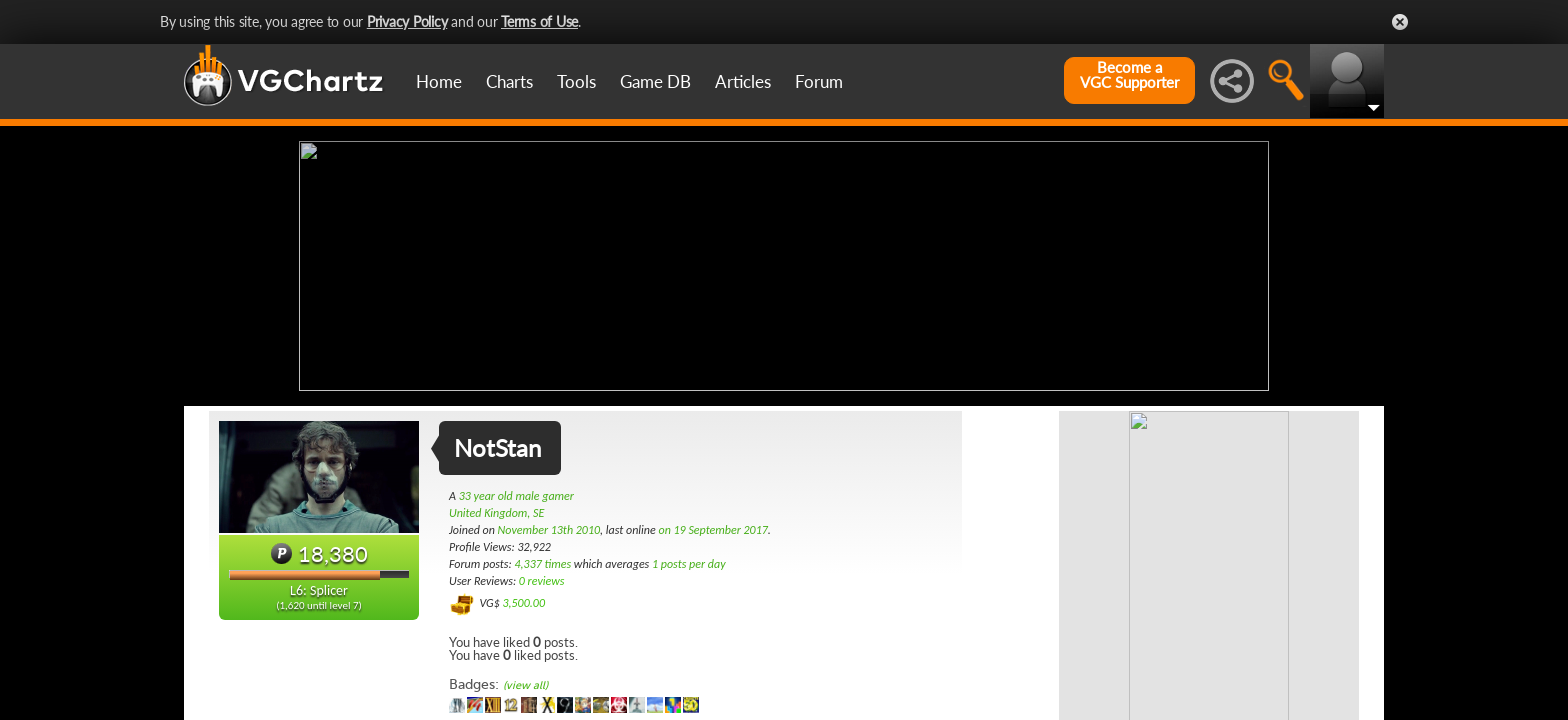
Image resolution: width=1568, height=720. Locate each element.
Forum (819, 81)
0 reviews (542, 581)
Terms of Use (539, 21)
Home (439, 81)
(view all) (525, 685)
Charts (509, 81)
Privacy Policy (407, 21)
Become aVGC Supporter (1129, 75)
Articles (743, 81)
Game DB (655, 81)
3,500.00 (523, 603)
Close (1400, 22)
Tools (576, 81)
